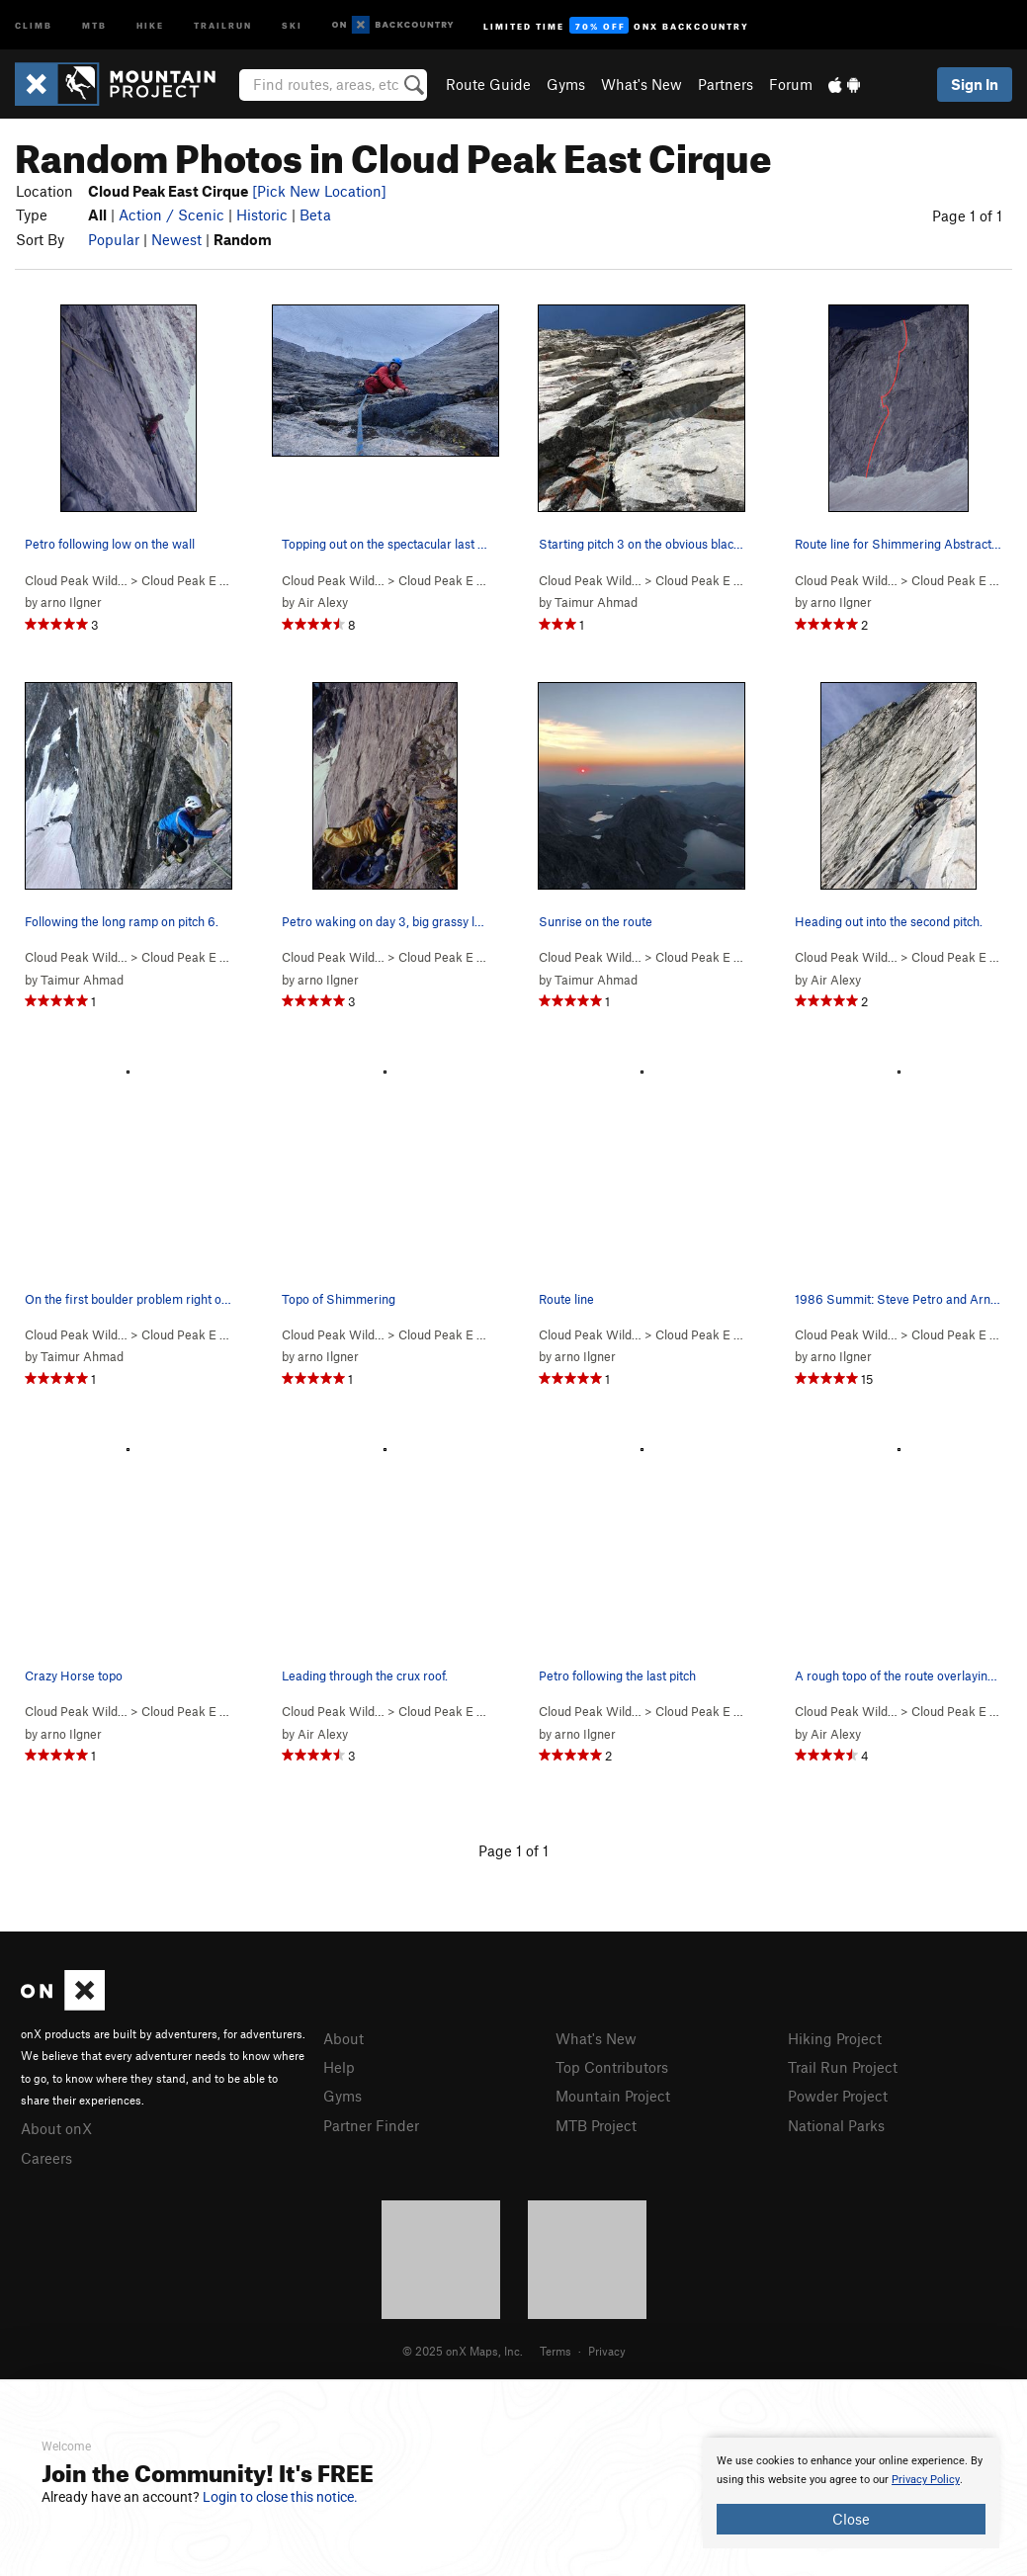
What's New (641, 84)
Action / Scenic (171, 214)
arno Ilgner (71, 602)
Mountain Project (613, 2095)
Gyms (566, 84)
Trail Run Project (843, 2067)
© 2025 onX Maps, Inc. (462, 2351)
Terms (555, 2351)
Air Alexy (323, 602)
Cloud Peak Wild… (76, 580)
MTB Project (596, 2125)
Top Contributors (612, 2067)
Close (851, 2519)
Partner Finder (371, 2125)
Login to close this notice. (280, 2497)
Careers (46, 2158)
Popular (113, 239)
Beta (315, 214)
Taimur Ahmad (596, 602)
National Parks (836, 2125)
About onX (56, 2128)
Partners (725, 84)
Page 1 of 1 (967, 215)
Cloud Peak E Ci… (191, 580)
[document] (851, 2492)
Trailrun (223, 24)
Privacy (607, 2351)
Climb (33, 24)
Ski (292, 24)
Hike (150, 24)
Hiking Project (835, 2038)
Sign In (974, 84)
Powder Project (838, 2095)
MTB (94, 24)
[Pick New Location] (319, 191)
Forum (791, 84)
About (343, 2038)
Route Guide (488, 84)
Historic (262, 214)
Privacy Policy (926, 2479)
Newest (176, 239)
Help (339, 2067)
